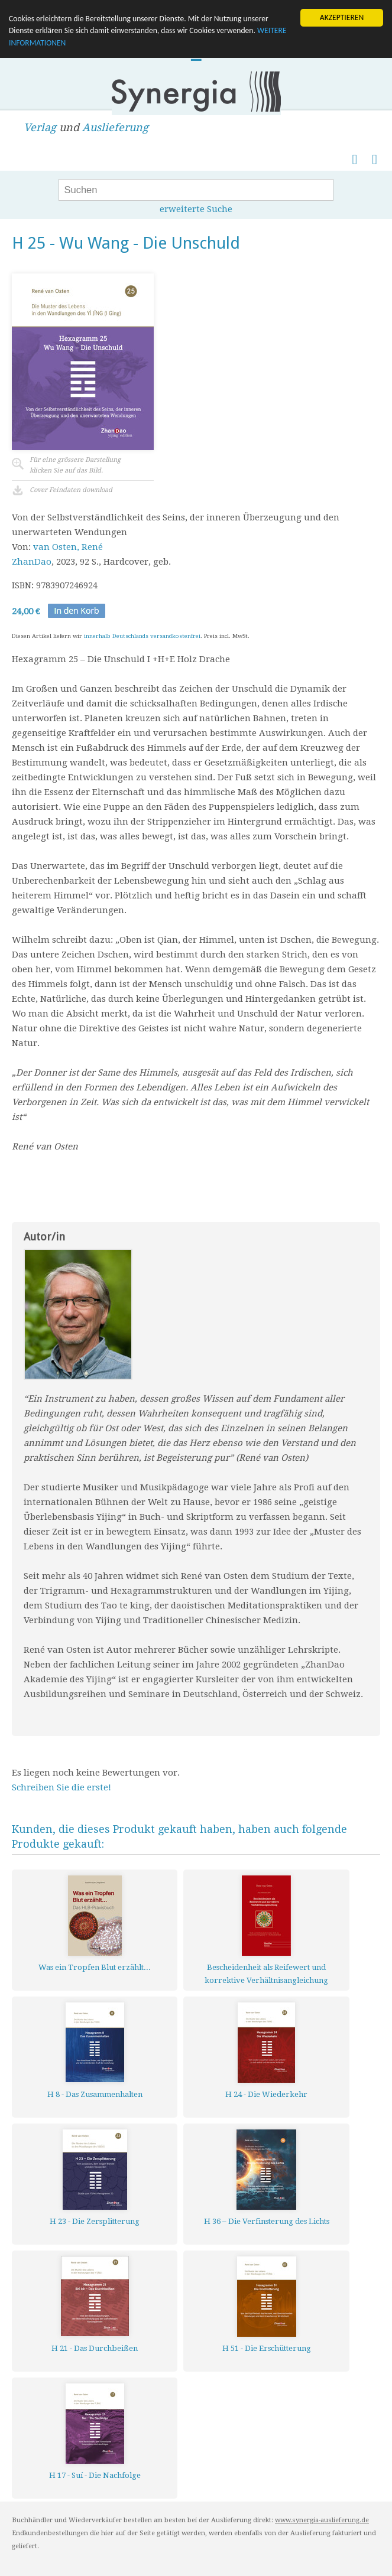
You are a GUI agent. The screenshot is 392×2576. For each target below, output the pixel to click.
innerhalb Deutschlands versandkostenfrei (142, 636)
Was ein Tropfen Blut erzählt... (94, 1967)
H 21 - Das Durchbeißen (94, 2348)
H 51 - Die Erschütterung (266, 2348)
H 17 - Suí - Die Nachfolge (95, 2475)
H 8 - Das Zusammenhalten (94, 2094)
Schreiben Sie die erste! (61, 1787)
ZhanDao (31, 561)
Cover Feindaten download (71, 490)
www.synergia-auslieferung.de (322, 2520)
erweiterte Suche (196, 209)
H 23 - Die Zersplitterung (95, 2221)
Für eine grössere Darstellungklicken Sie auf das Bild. (75, 465)
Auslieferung (115, 127)
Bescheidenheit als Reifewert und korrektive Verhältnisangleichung (266, 1974)
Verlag (40, 127)
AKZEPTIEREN (342, 17)
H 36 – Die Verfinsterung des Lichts (266, 2221)
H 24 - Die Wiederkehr (266, 2094)
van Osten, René (68, 547)
